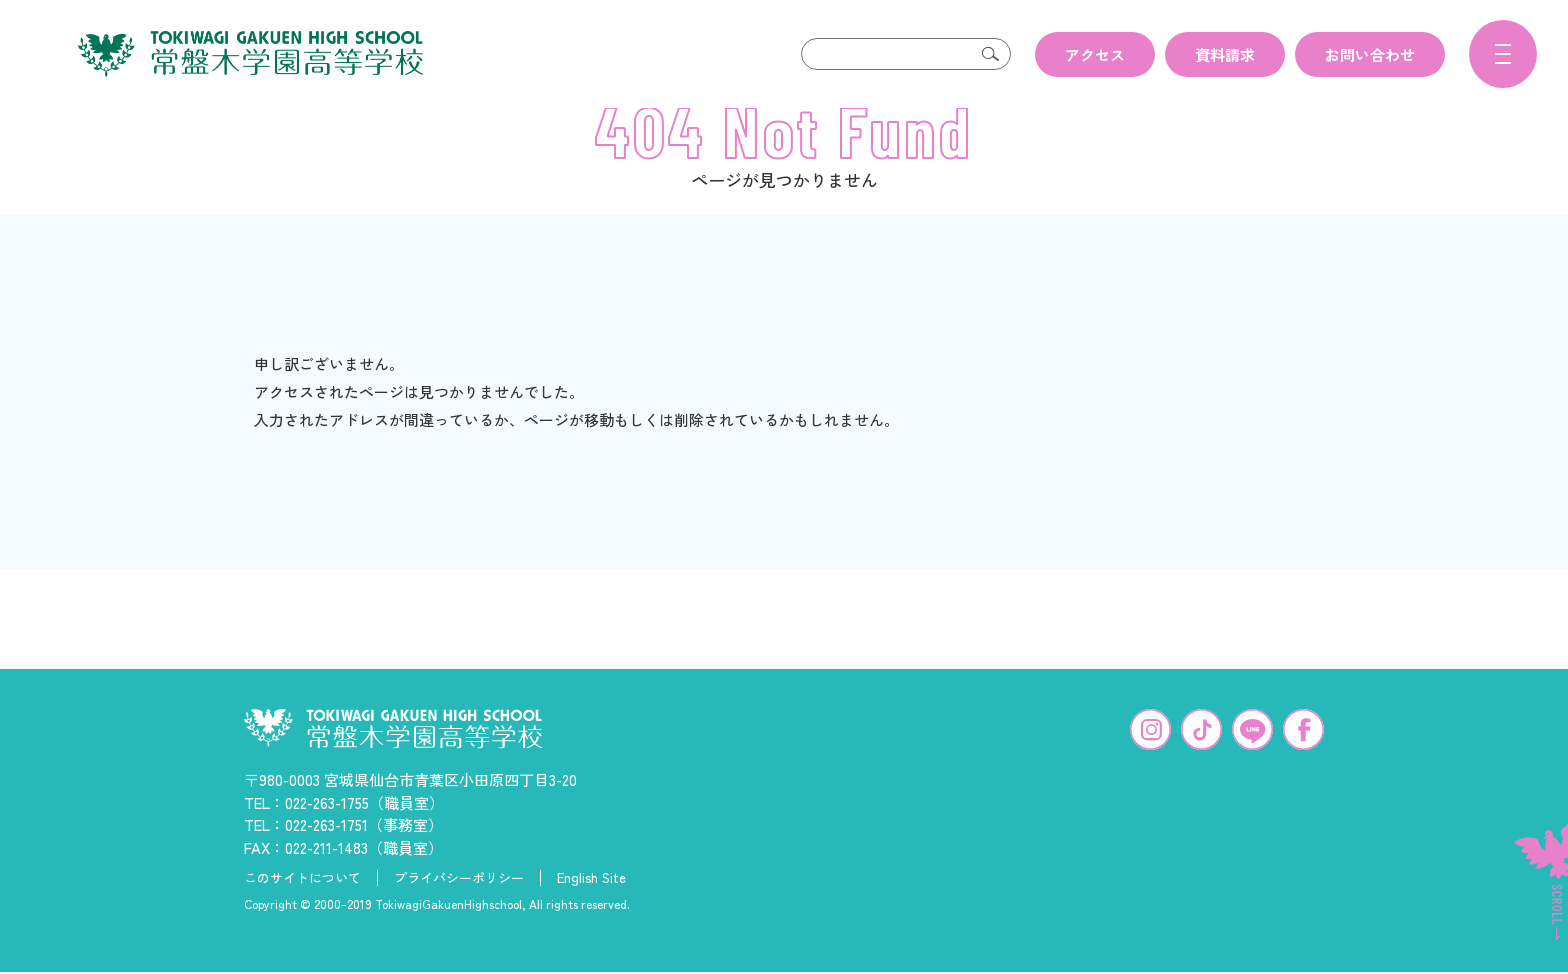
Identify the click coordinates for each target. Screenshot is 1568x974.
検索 (991, 54)
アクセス (1095, 54)
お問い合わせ (1370, 54)
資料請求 (1225, 54)
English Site (591, 910)
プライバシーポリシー (459, 910)
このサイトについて (302, 910)
